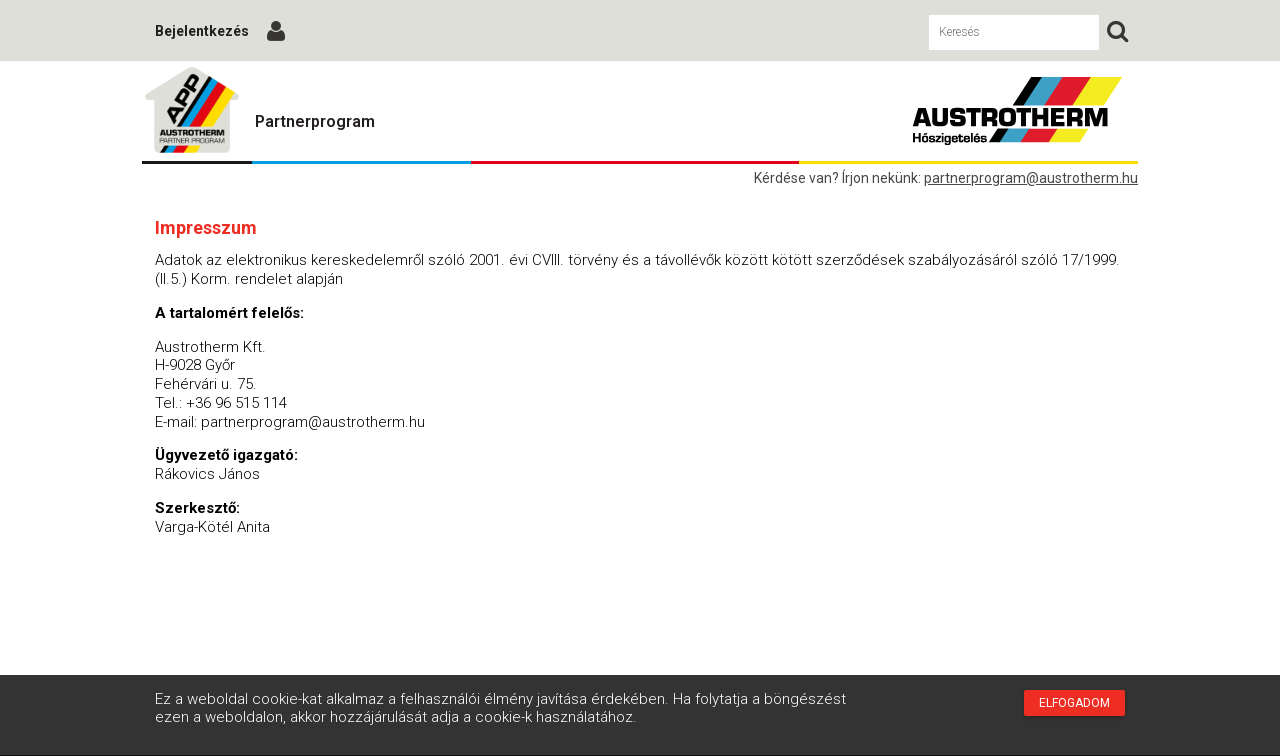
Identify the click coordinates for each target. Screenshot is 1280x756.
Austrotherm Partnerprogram (192, 111)
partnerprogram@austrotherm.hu (1031, 178)
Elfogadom (1074, 703)
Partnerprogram (315, 121)
